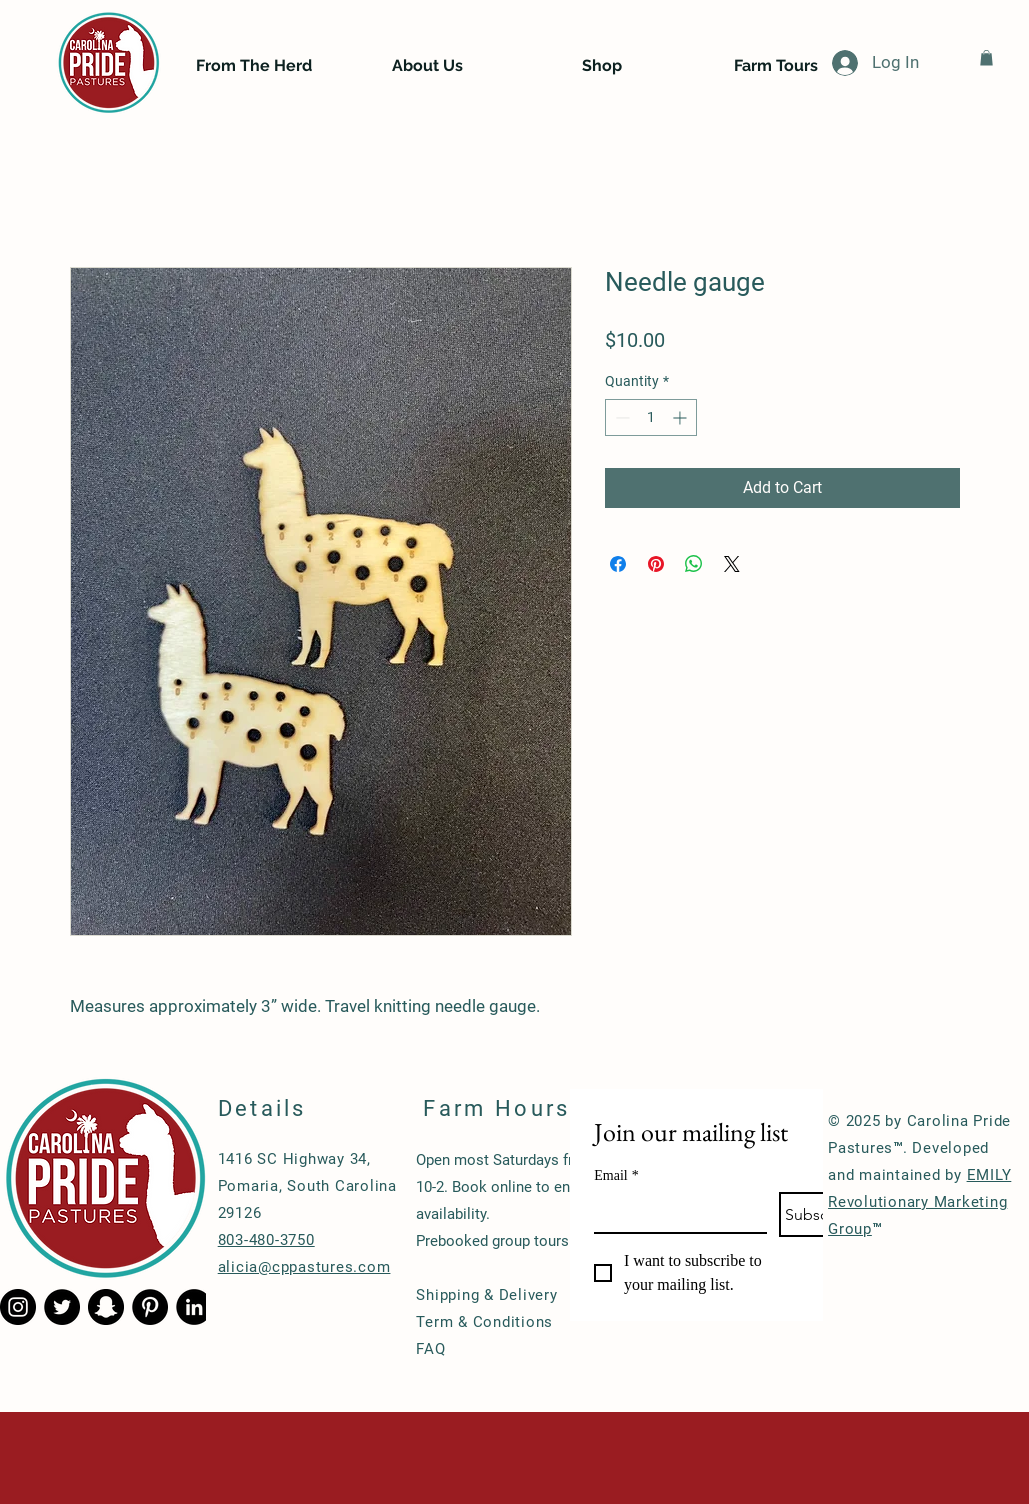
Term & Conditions (484, 1322)
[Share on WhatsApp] (694, 564)
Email (616, 1175)
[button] (986, 58)
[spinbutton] (651, 417)
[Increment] (681, 417)
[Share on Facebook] (618, 564)
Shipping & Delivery (486, 1295)
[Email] (674, 1212)
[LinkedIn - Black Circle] (194, 1307)
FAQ (430, 1349)
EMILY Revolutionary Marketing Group (919, 1202)
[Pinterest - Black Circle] (150, 1307)
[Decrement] (620, 417)
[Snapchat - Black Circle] (106, 1307)
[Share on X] (732, 564)
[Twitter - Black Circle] (62, 1307)
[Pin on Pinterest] (656, 564)
